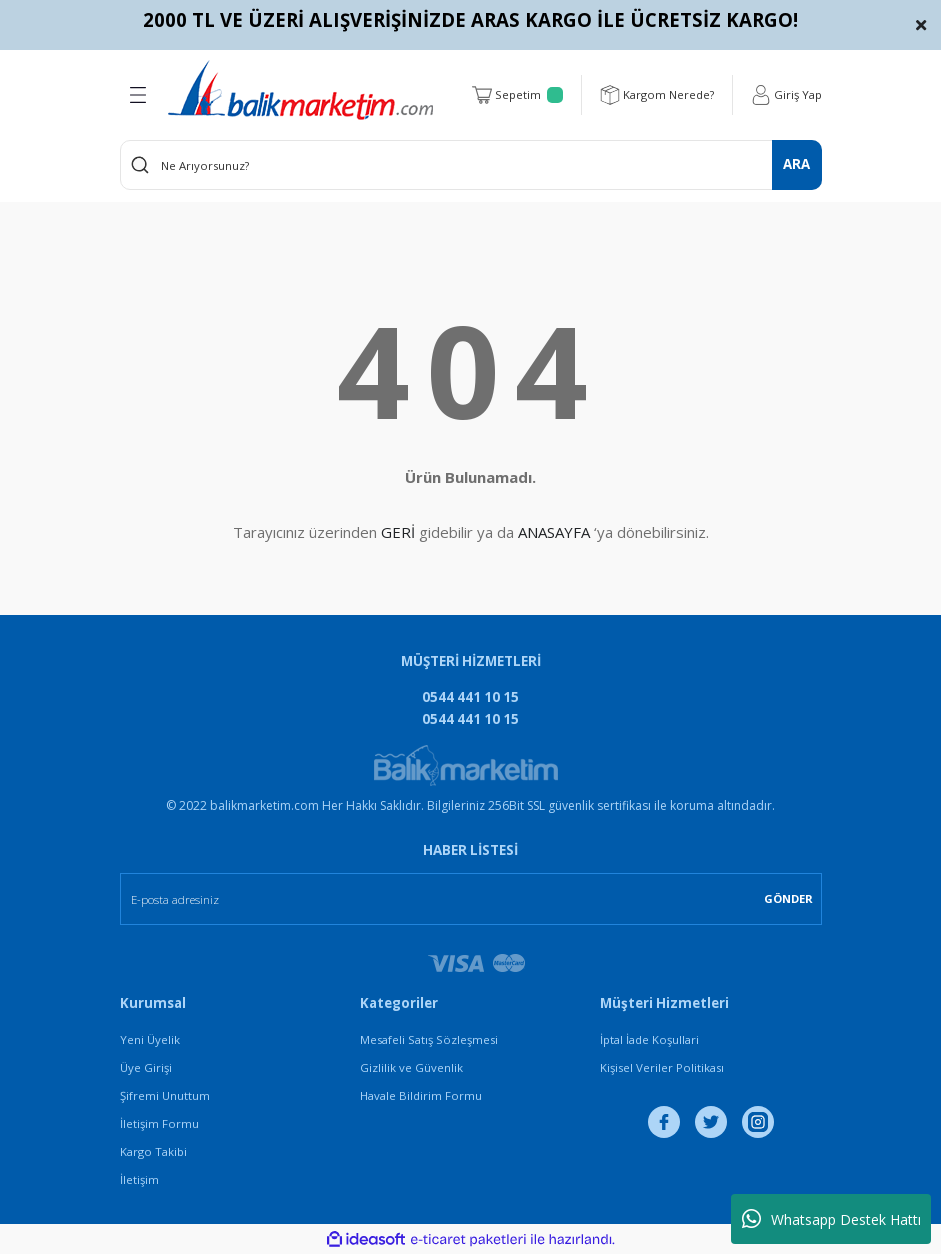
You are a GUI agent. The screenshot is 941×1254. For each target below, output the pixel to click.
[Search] (471, 165)
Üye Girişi (146, 1067)
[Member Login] (786, 95)
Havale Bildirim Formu (421, 1095)
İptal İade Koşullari (649, 1039)
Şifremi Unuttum (165, 1095)
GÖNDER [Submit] (788, 898)
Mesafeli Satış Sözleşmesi (429, 1039)
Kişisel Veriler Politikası (662, 1067)
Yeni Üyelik (150, 1039)
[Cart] (517, 95)
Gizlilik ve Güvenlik (411, 1067)
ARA (796, 164)
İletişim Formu (159, 1123)
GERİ (398, 532)
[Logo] (300, 90)
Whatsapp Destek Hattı (831, 1219)
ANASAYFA (554, 532)
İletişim (139, 1179)
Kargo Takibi (153, 1151)
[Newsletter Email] (471, 899)
